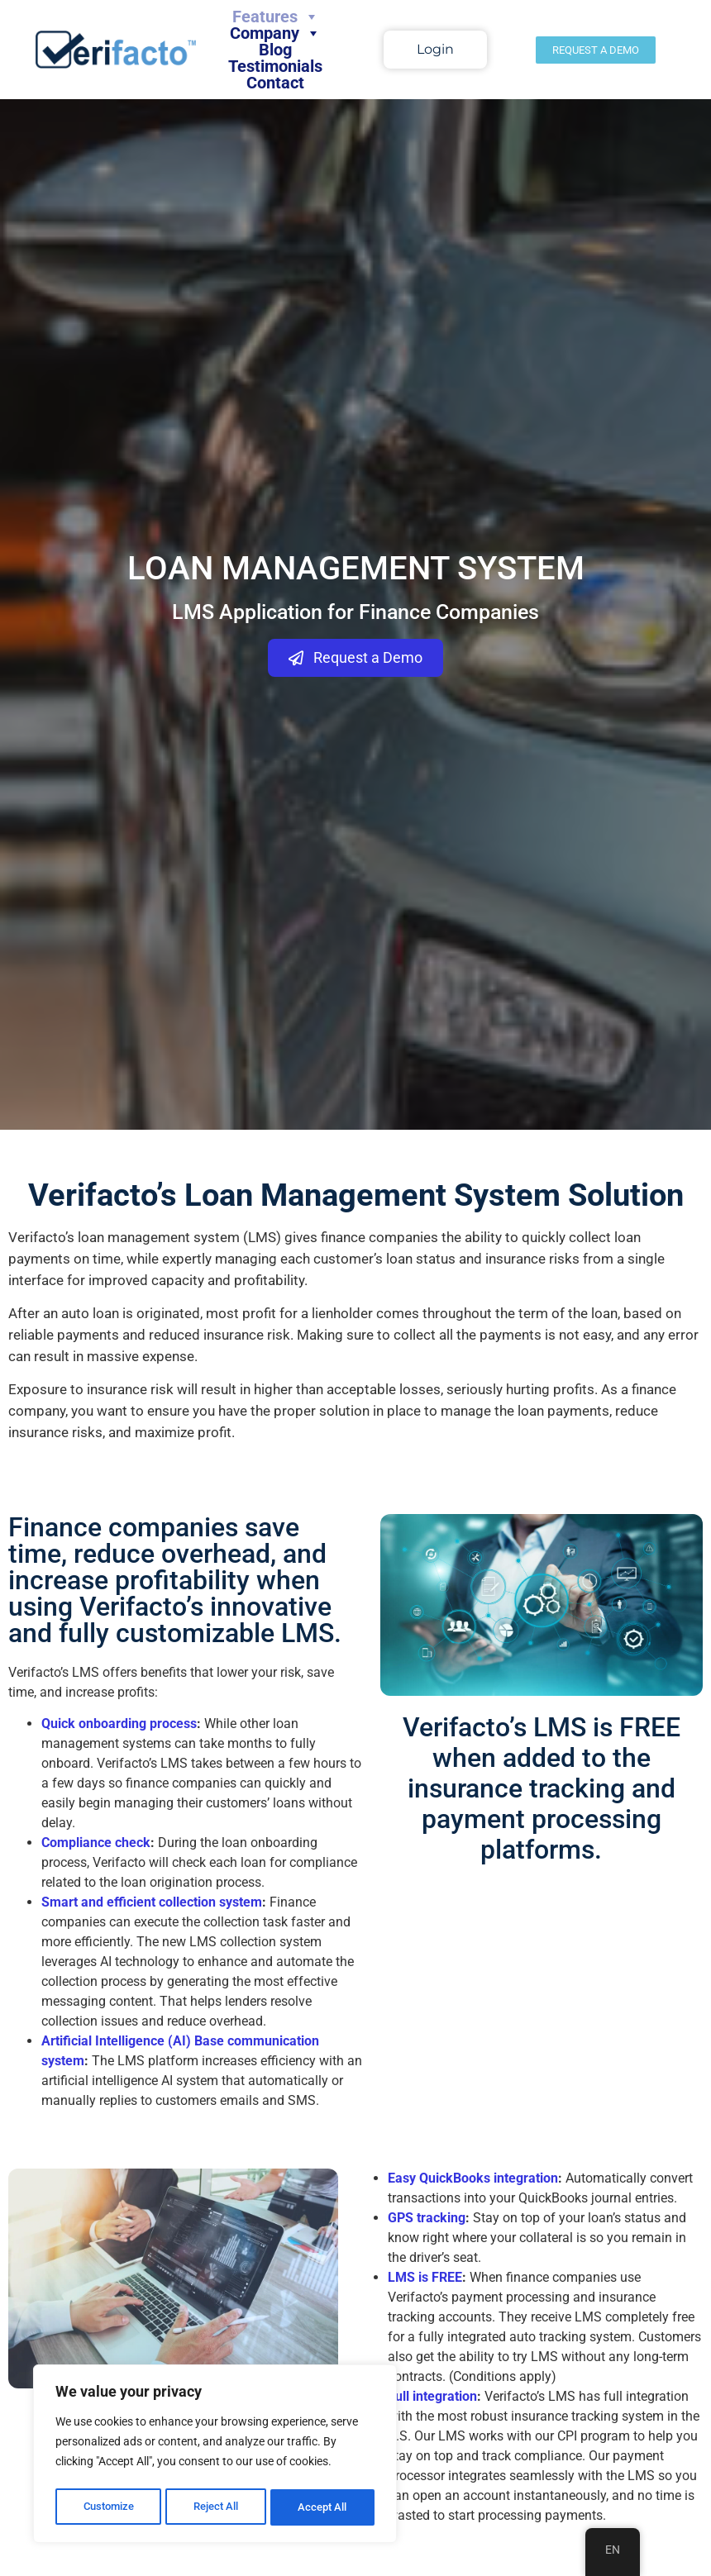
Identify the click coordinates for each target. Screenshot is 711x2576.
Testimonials (275, 66)
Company (275, 33)
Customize (108, 2507)
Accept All (324, 2507)
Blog (275, 49)
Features (275, 16)
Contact (275, 82)
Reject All (217, 2507)
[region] (215, 2456)
